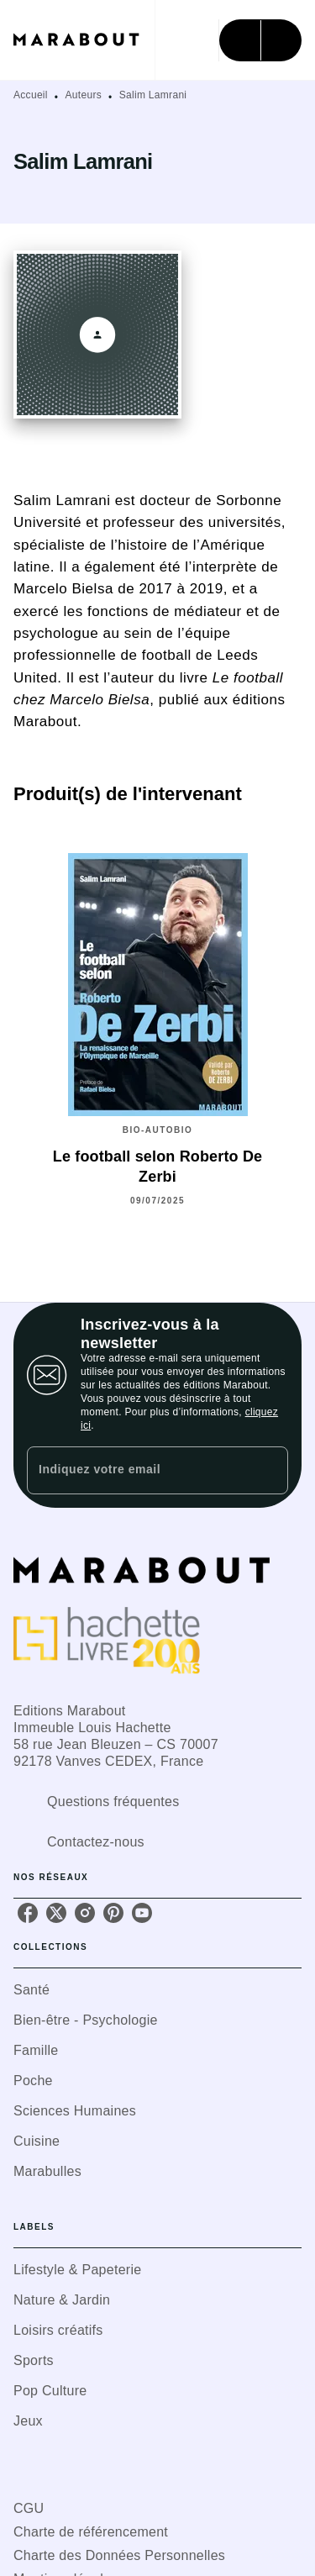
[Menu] (260, 40)
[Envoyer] (268, 1471)
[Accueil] (84, 40)
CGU (28, 2508)
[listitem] (27, 1913)
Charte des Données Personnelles (119, 2555)
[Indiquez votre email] (136, 1470)
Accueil (30, 95)
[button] (157, 1990)
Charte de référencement (90, 2532)
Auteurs (84, 95)
